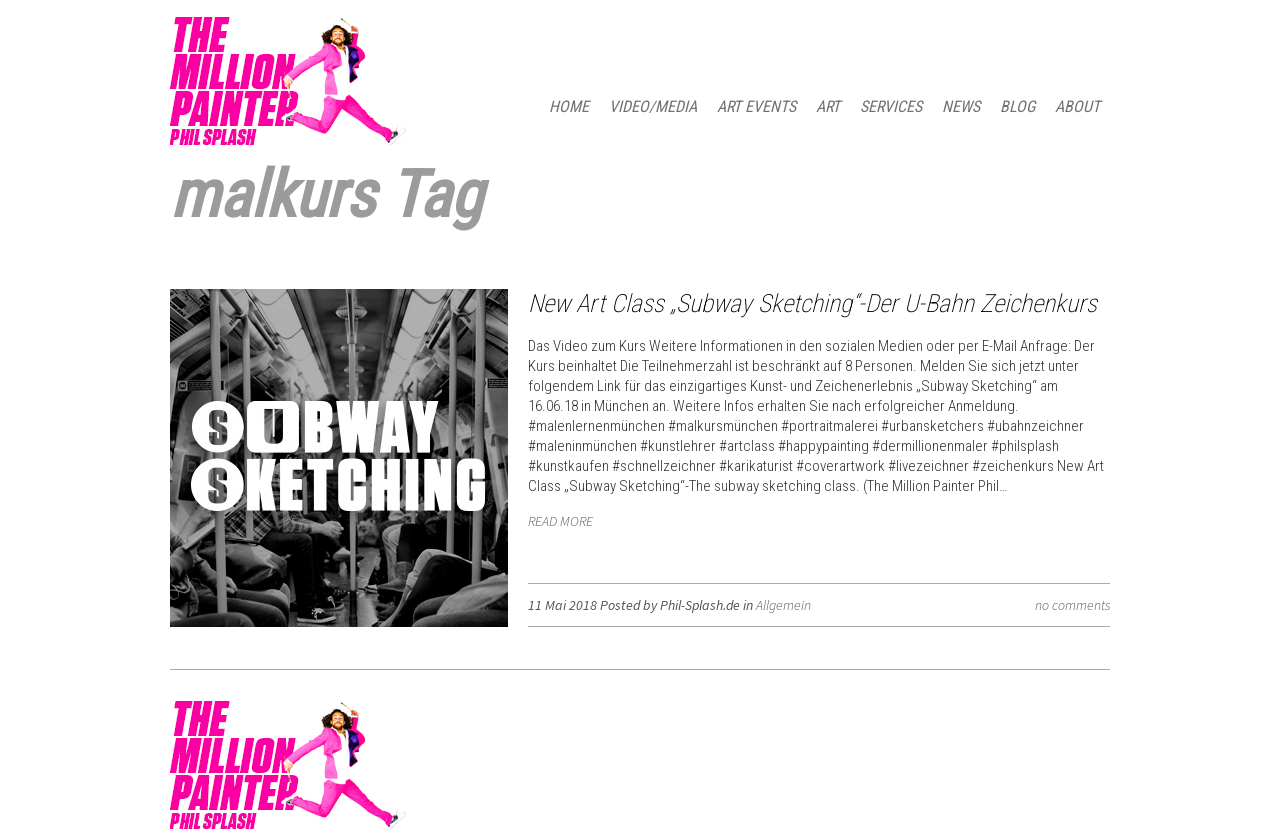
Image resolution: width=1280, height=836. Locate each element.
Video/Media (653, 106)
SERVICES (891, 106)
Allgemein (783, 605)
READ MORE (560, 521)
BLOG (1017, 106)
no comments (1072, 605)
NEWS (961, 106)
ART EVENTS (756, 106)
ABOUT (1077, 106)
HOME (569, 106)
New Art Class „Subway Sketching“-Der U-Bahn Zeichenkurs (812, 303)
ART (828, 106)
